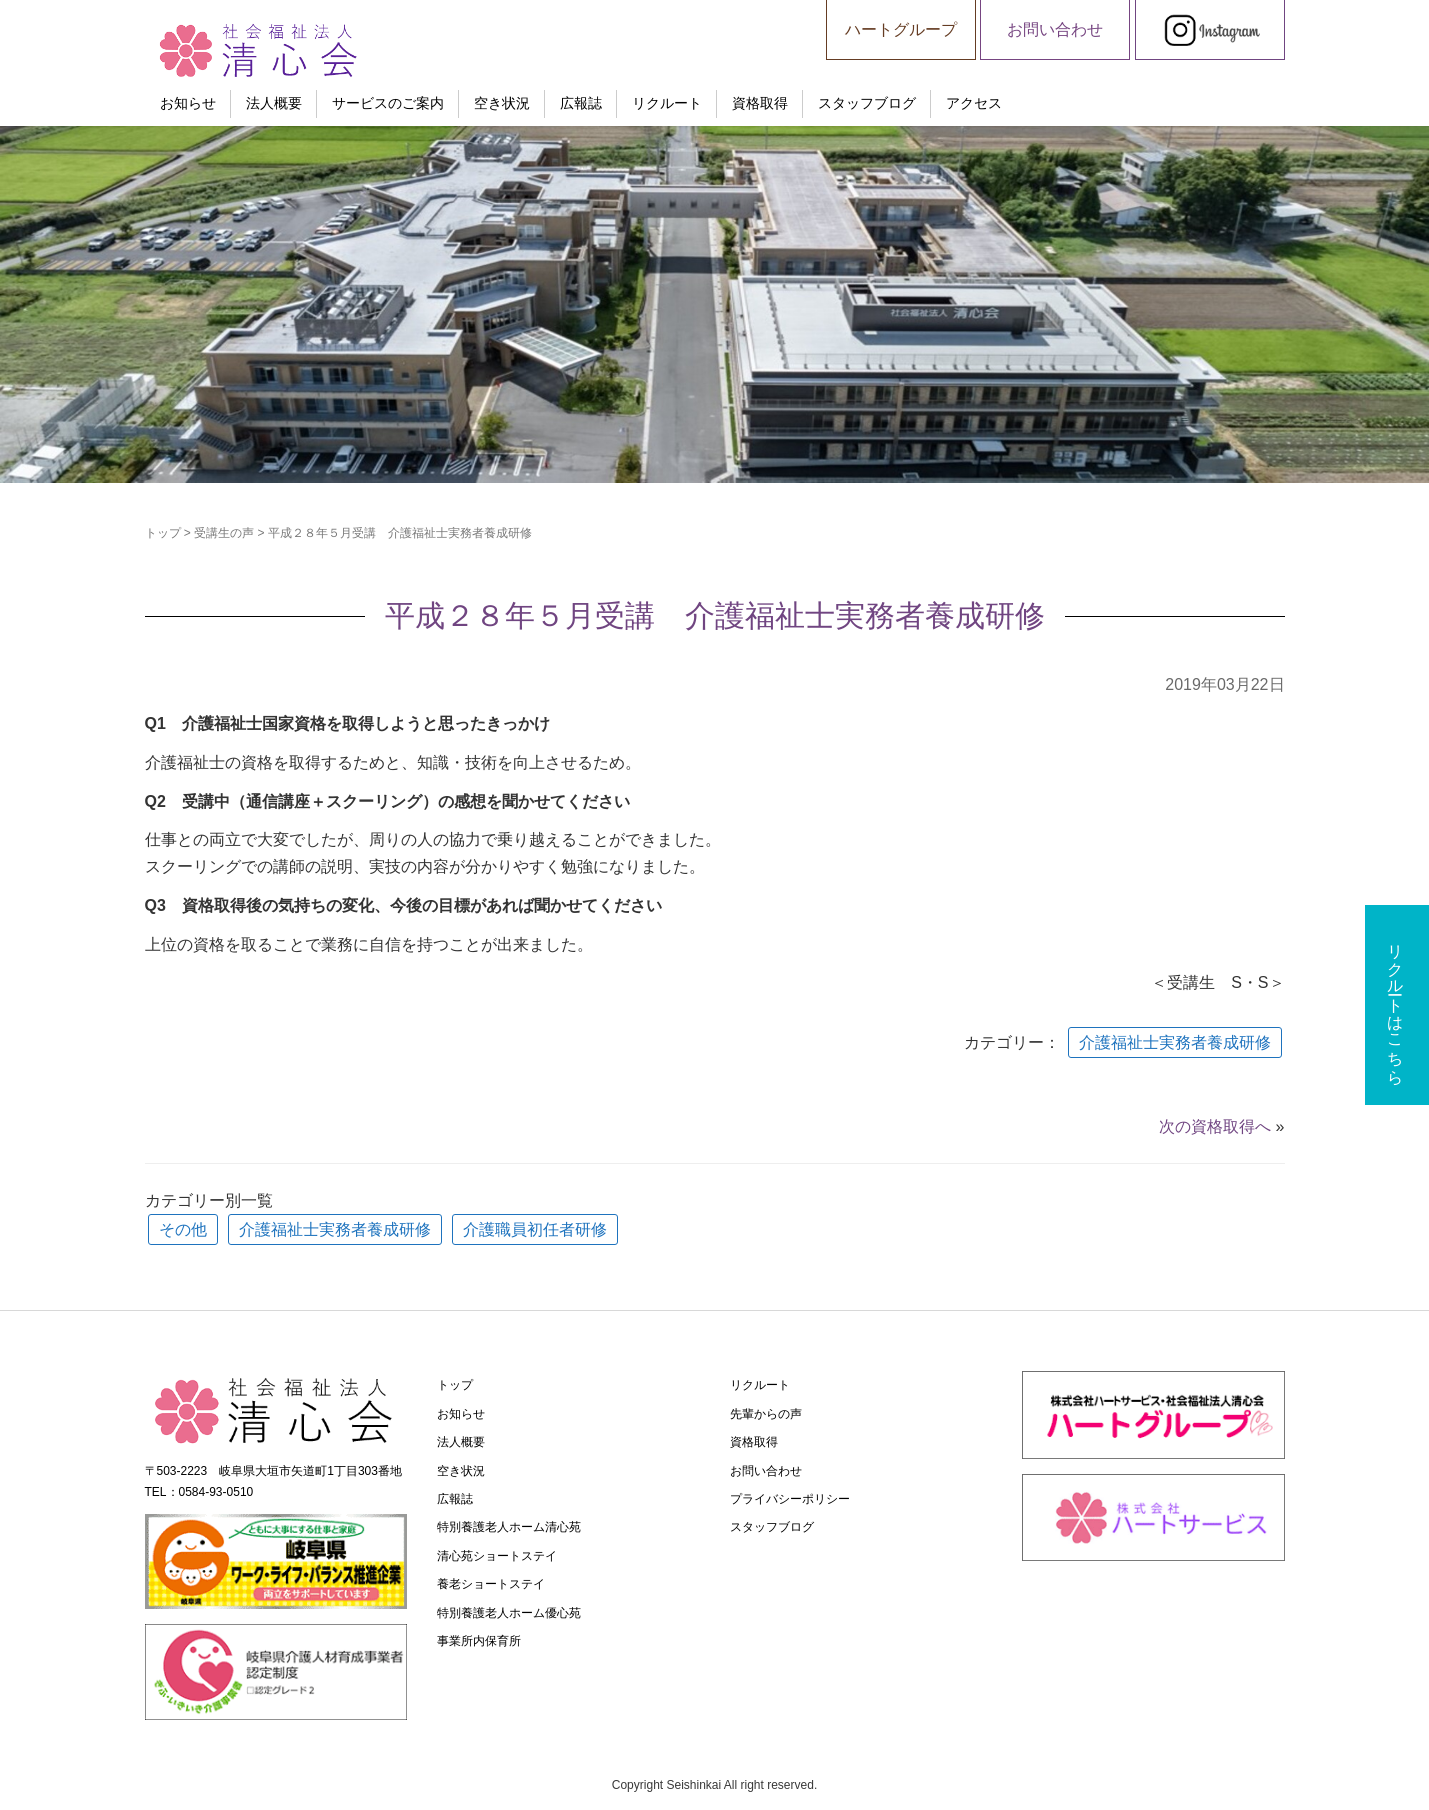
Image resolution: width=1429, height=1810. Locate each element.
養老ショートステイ (491, 1584)
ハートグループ (901, 29)
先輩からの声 (766, 1414)
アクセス (974, 103)
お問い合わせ (1055, 29)
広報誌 (581, 103)
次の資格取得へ (1215, 1126)
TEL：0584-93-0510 (199, 1492)
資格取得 (760, 103)
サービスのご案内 (388, 103)
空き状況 (502, 103)
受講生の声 (224, 533)
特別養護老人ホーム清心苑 (509, 1527)
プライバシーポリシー (790, 1499)
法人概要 (274, 103)
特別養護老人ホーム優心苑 (509, 1613)
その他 (183, 1229)
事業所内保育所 (479, 1641)
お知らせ (188, 103)
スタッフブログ (867, 103)
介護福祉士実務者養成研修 (1175, 1042)
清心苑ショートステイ (497, 1556)
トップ (163, 533)
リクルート (667, 103)
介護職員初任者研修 (535, 1229)
